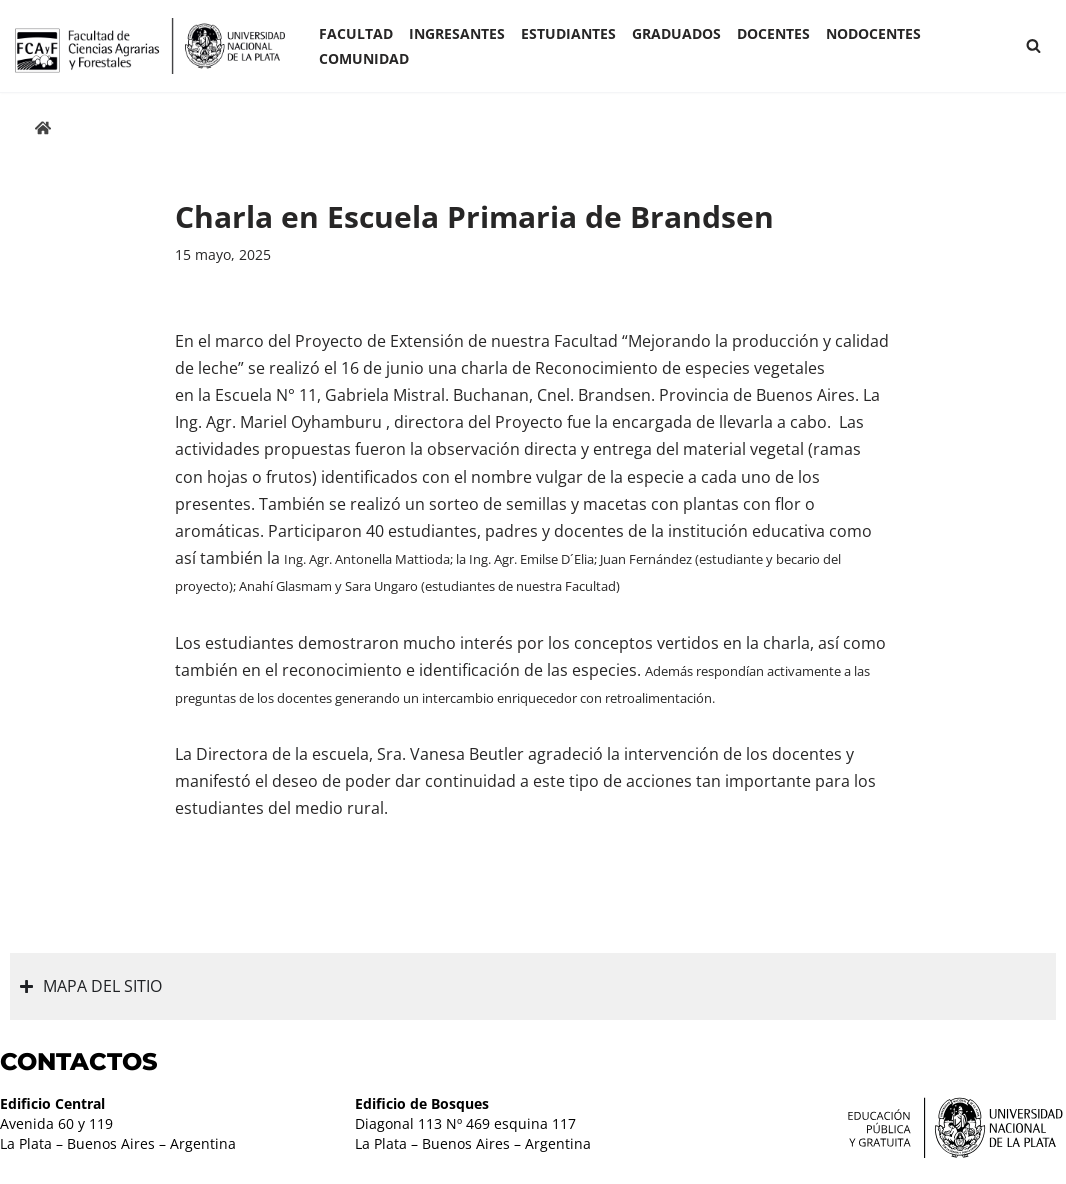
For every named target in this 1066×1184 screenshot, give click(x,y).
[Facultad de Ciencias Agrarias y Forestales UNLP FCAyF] (150, 46)
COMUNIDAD (364, 58)
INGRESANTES (457, 33)
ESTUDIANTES (568, 33)
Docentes (773, 33)
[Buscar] (1033, 45)
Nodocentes (873, 33)
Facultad (356, 33)
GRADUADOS (676, 33)
